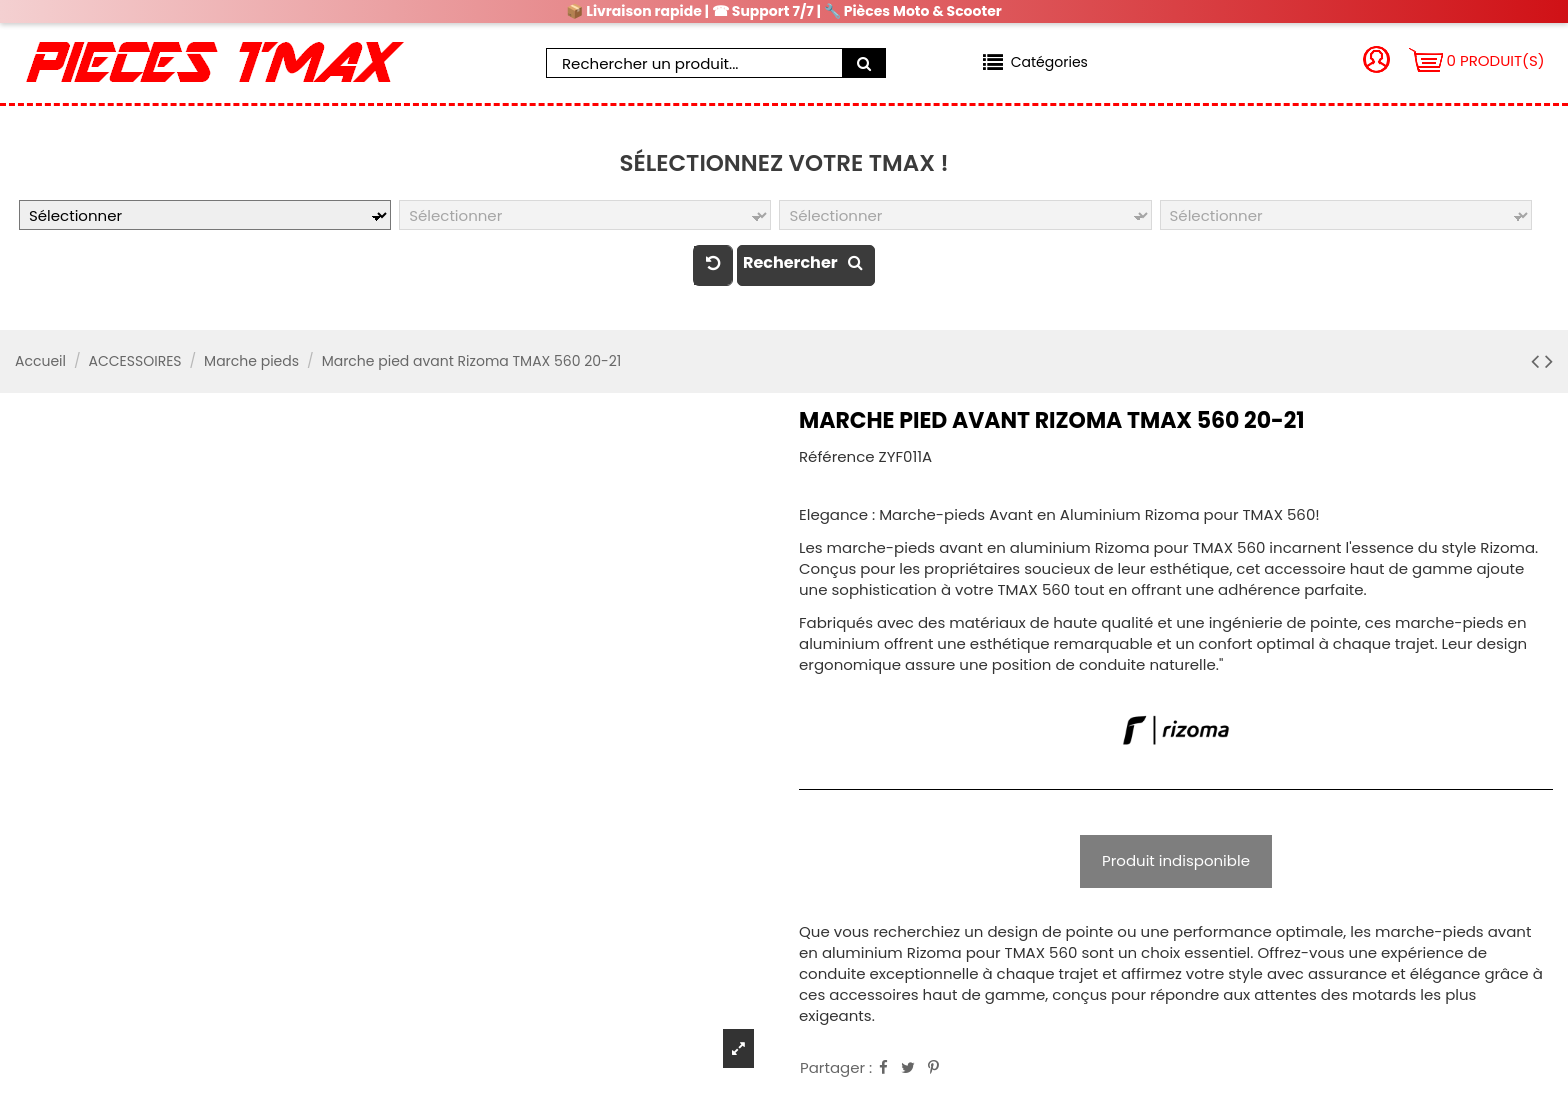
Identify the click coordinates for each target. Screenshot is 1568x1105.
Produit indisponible (1176, 860)
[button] (1035, 63)
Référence (837, 456)
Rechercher (806, 262)
